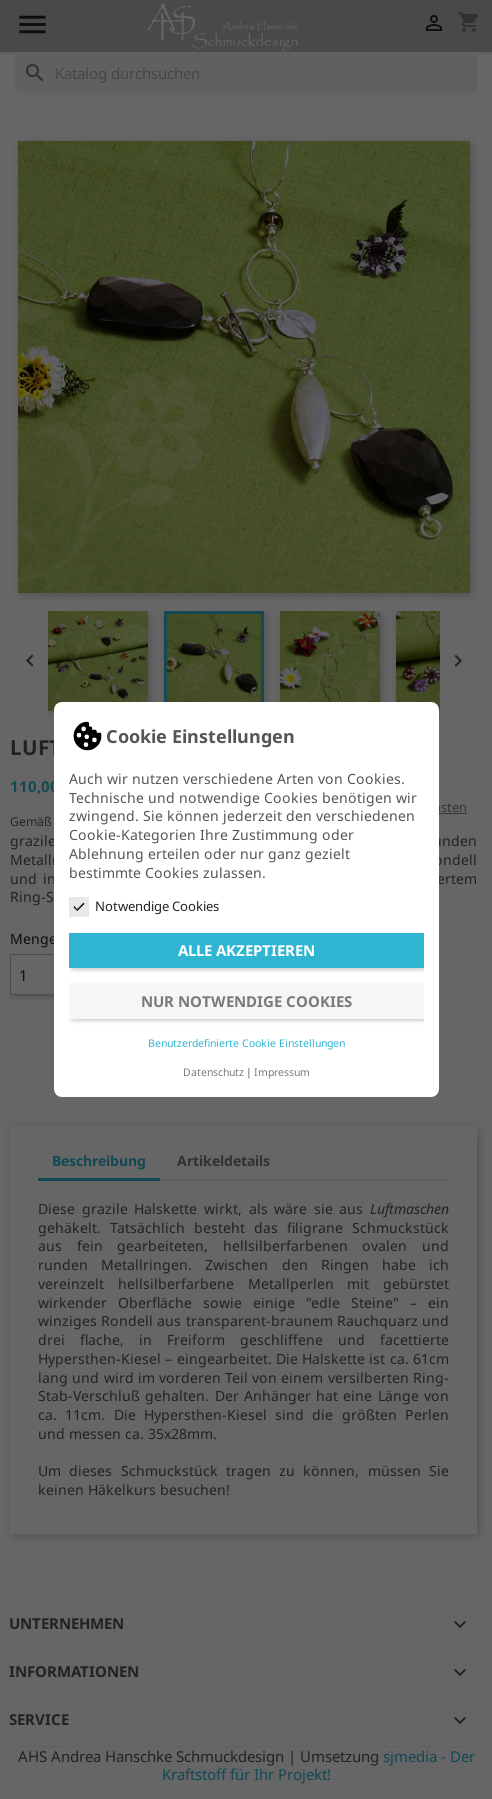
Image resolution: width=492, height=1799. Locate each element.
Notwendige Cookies (144, 906)
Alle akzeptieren (246, 950)
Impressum (282, 1072)
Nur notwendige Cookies (246, 1001)
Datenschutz (213, 1072)
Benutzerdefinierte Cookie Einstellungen (246, 1043)
